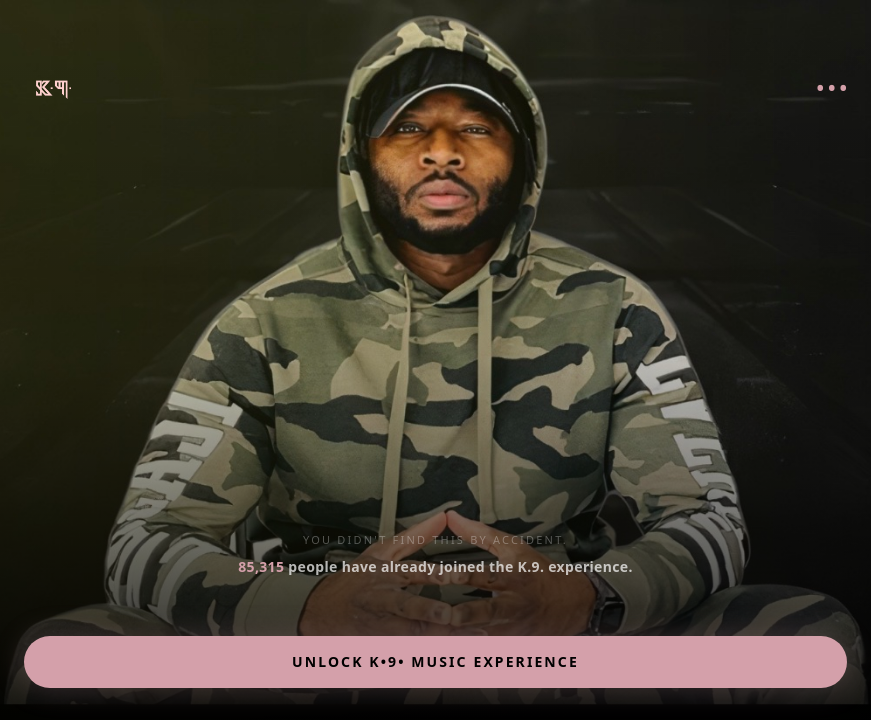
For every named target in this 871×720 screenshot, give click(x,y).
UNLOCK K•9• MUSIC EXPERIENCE (435, 661)
